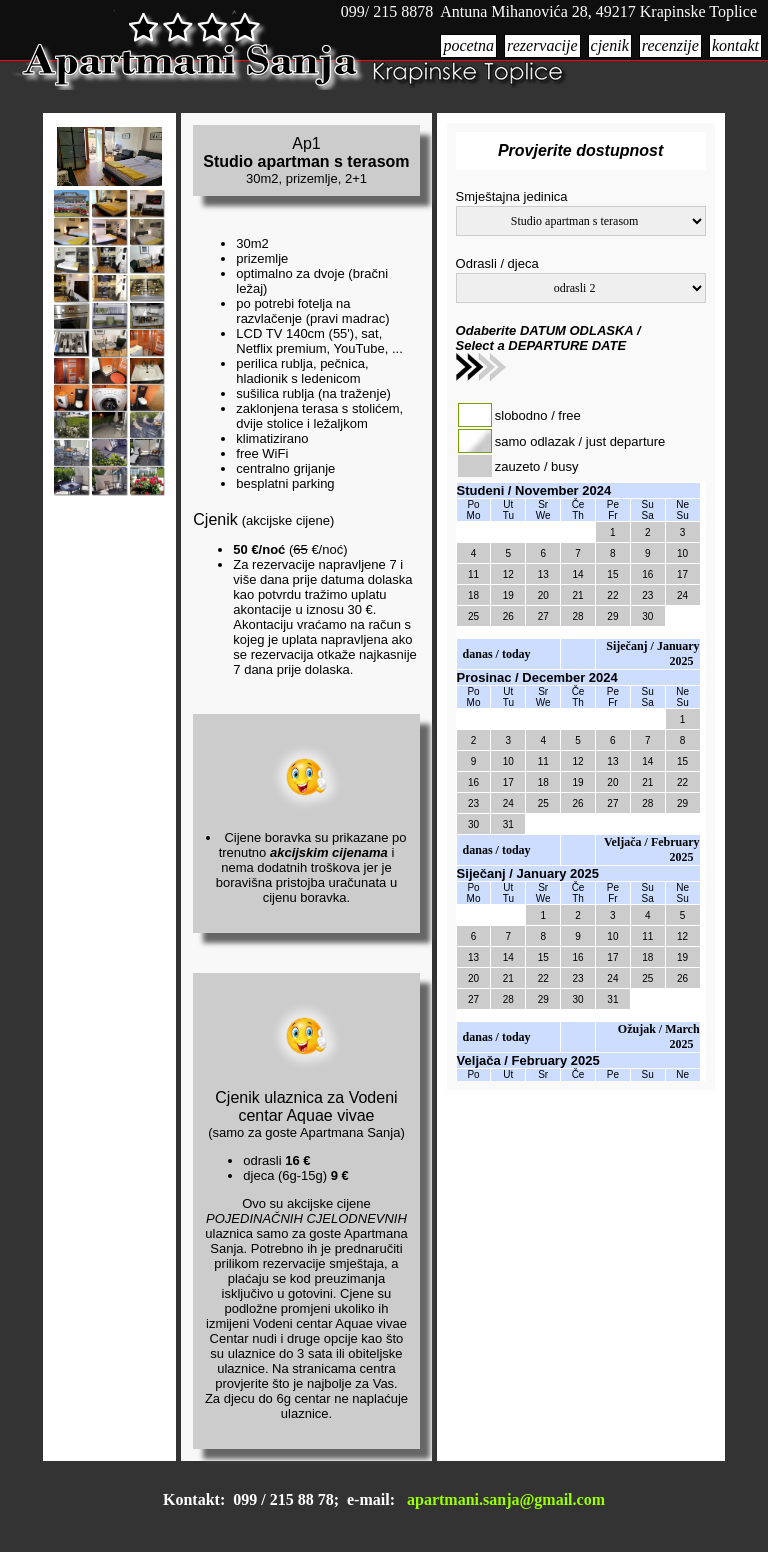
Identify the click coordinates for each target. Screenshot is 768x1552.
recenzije (670, 45)
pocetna (468, 45)
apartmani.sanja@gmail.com (506, 1499)
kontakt (735, 45)
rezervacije (542, 45)
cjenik (610, 45)
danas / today (497, 654)
